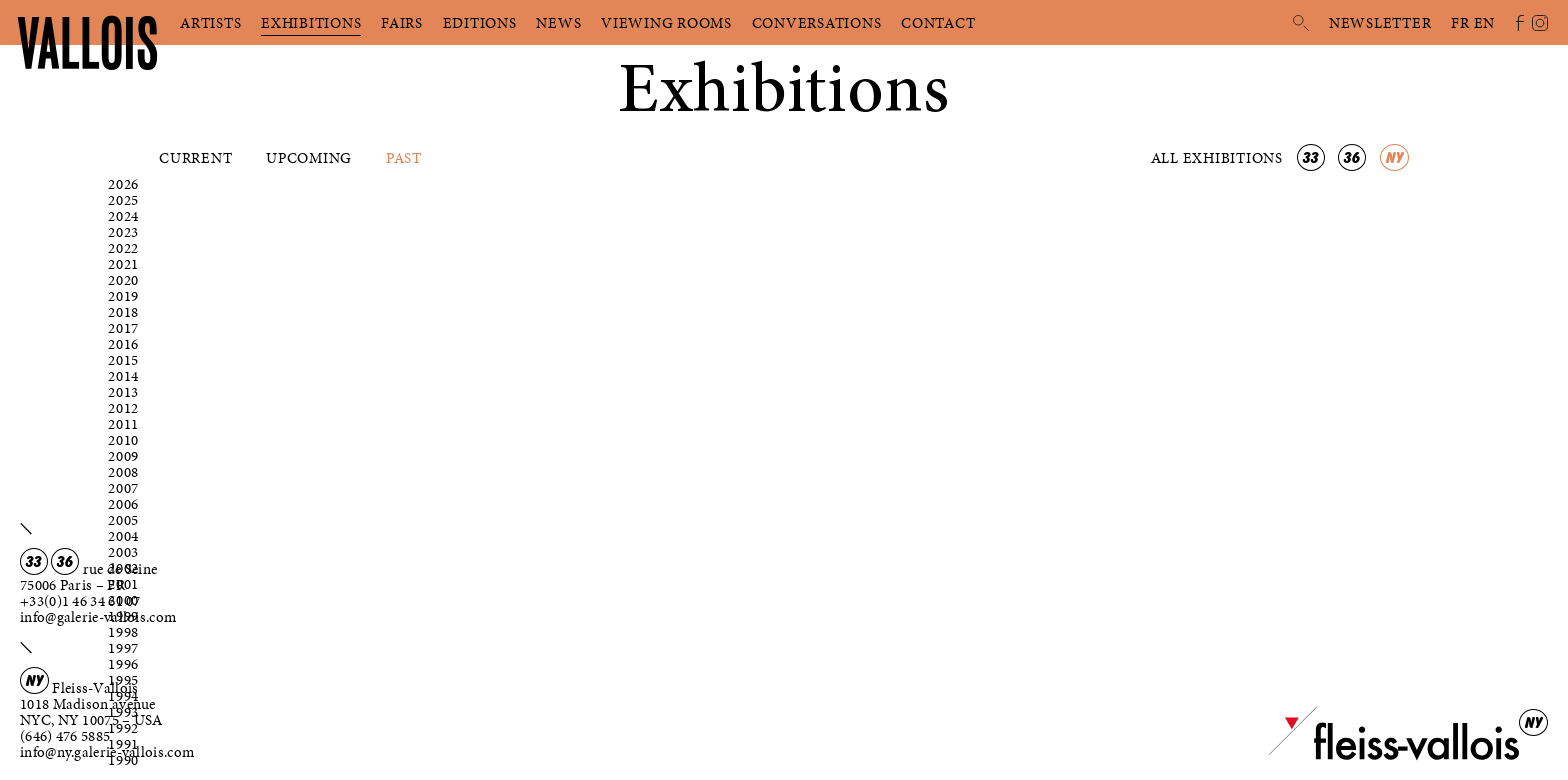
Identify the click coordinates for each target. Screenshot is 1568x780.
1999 (123, 616)
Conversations (817, 23)
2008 (123, 472)
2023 (123, 232)
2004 (123, 536)
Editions (480, 23)
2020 (123, 280)
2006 (123, 504)
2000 (123, 600)
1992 (123, 728)
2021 (123, 264)
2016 (123, 344)
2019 (123, 296)
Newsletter (1380, 23)
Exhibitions (311, 23)
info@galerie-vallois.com (98, 617)
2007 (123, 488)
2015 (123, 360)
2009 (123, 456)
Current (195, 158)
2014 (123, 376)
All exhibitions (1219, 158)
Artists (210, 23)
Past (404, 158)
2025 (123, 200)
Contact (938, 23)
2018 (123, 312)
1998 (123, 632)
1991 (123, 744)
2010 (123, 440)
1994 (123, 696)
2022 (123, 248)
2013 (123, 392)
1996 (123, 664)
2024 (123, 216)
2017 (123, 328)
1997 (123, 648)
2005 (123, 520)
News (558, 23)
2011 (123, 424)
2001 (123, 584)
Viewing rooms (666, 23)
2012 (123, 408)
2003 (123, 552)
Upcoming (309, 158)
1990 (123, 760)
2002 (123, 568)
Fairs (402, 23)
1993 (123, 712)
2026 (123, 184)
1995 (123, 680)
